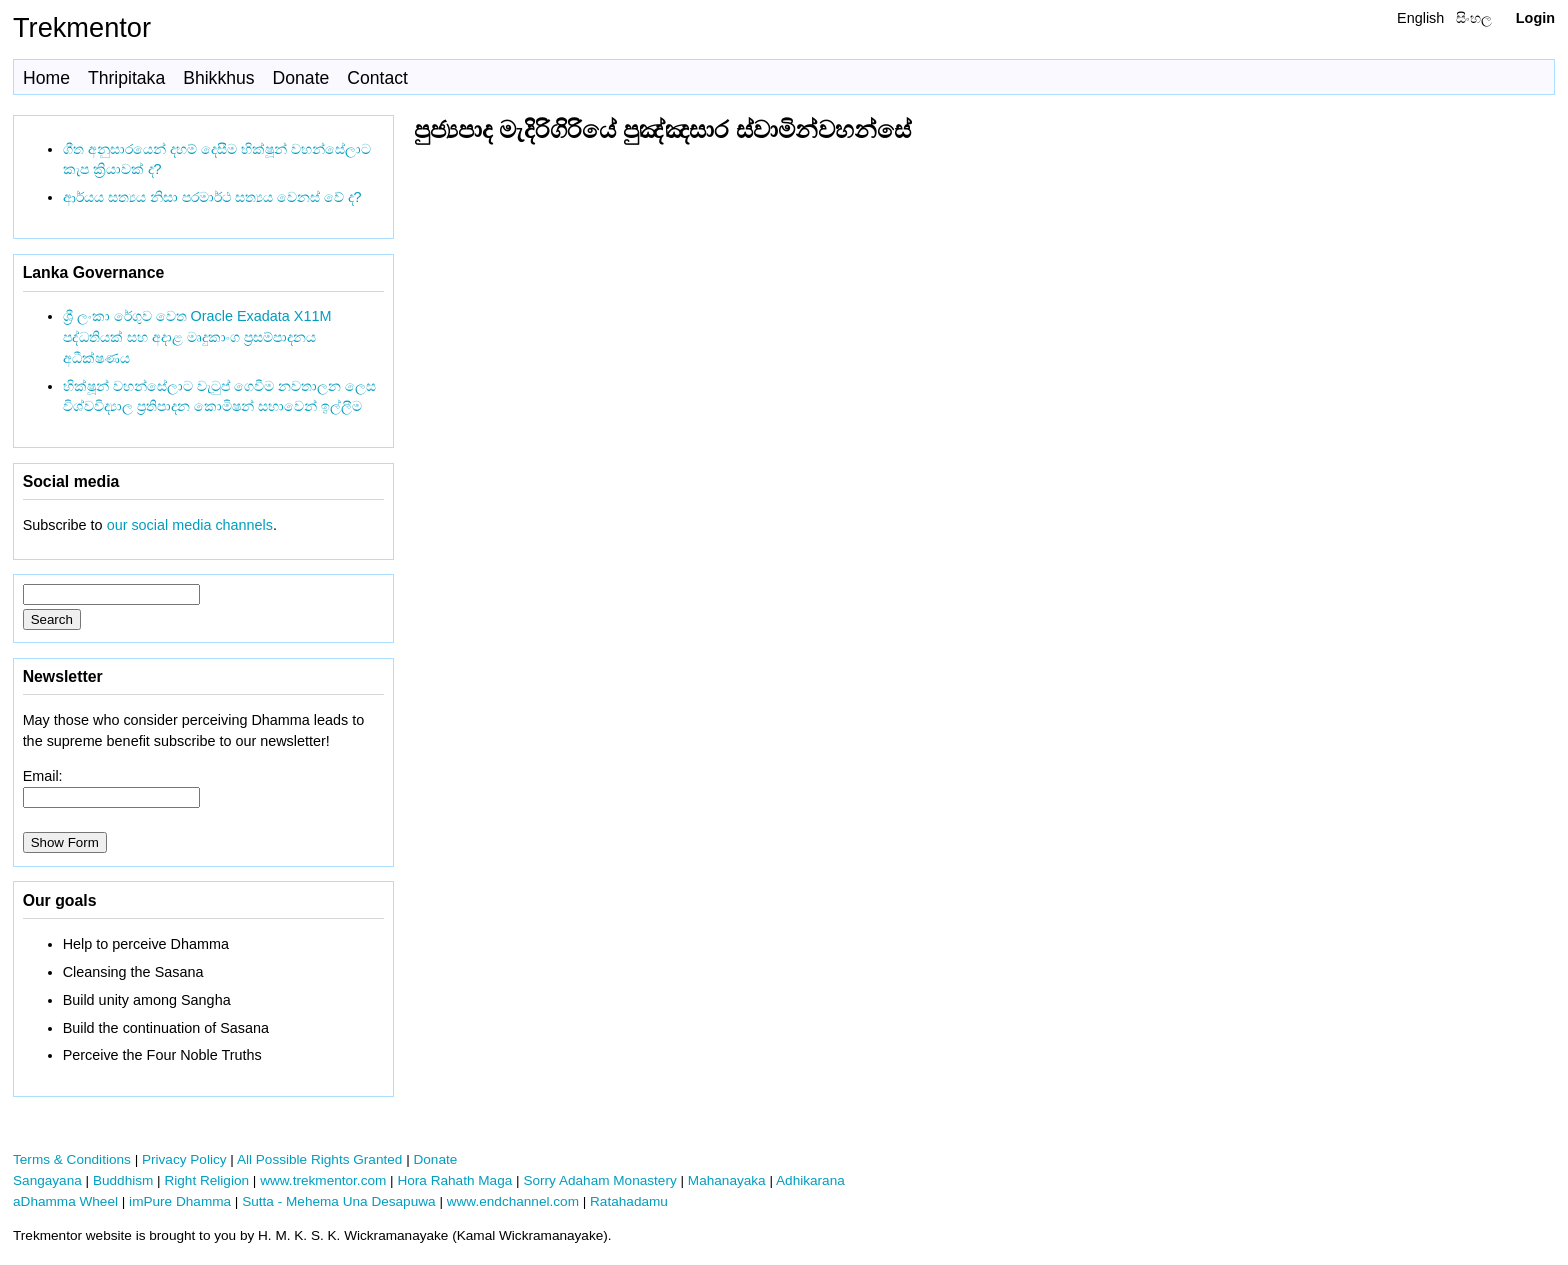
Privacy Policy (184, 1159)
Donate (301, 78)
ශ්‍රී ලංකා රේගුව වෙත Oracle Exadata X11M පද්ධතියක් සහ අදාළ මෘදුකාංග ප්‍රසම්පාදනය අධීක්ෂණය (197, 337)
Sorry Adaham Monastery (599, 1180)
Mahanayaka (727, 1180)
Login (1535, 18)
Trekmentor (82, 27)
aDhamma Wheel (65, 1201)
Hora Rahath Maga (454, 1180)
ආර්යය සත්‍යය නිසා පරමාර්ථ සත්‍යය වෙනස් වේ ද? (212, 197)
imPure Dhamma (180, 1201)
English (1420, 18)
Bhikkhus (218, 78)
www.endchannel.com (513, 1201)
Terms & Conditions (72, 1159)
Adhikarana (810, 1180)
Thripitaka (126, 78)
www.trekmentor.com (323, 1180)
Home (46, 78)
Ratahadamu (629, 1201)
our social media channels (190, 525)
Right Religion (206, 1180)
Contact (377, 78)
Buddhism (123, 1180)
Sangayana (47, 1180)
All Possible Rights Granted (319, 1159)
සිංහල (1474, 18)
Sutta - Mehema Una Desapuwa (338, 1201)
